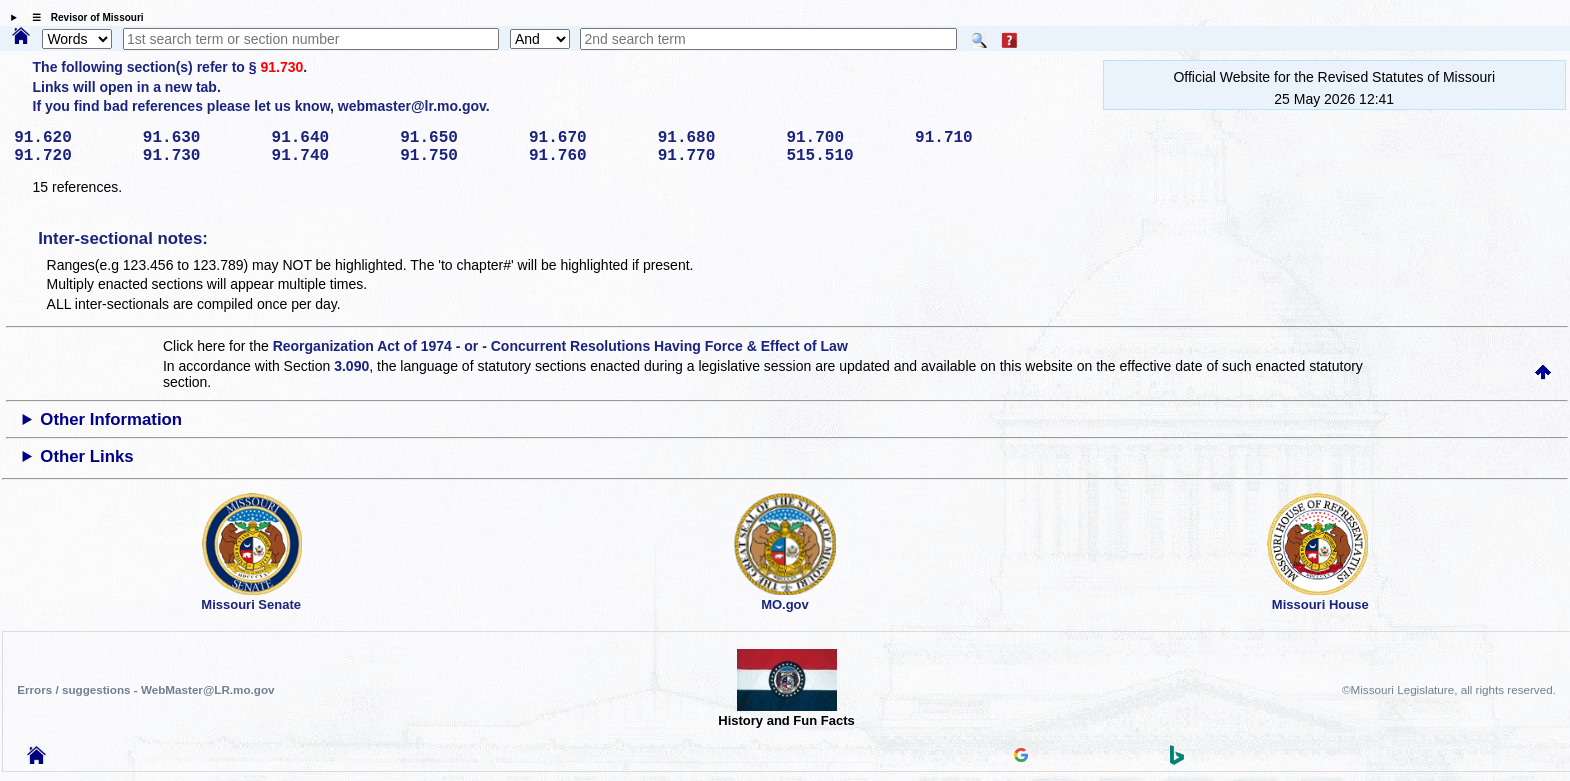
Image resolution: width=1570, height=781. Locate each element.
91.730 (281, 67)
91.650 (457, 138)
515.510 (843, 156)
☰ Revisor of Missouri (83, 17)
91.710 (972, 138)
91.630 (200, 138)
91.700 (843, 138)
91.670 (586, 138)
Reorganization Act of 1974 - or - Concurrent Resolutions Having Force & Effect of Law (560, 346)
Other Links (86, 456)
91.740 (329, 156)
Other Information (111, 419)
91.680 (715, 138)
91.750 (457, 156)
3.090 (351, 366)
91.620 (71, 138)
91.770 (715, 156)
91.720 (71, 156)
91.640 (329, 138)
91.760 (586, 156)
